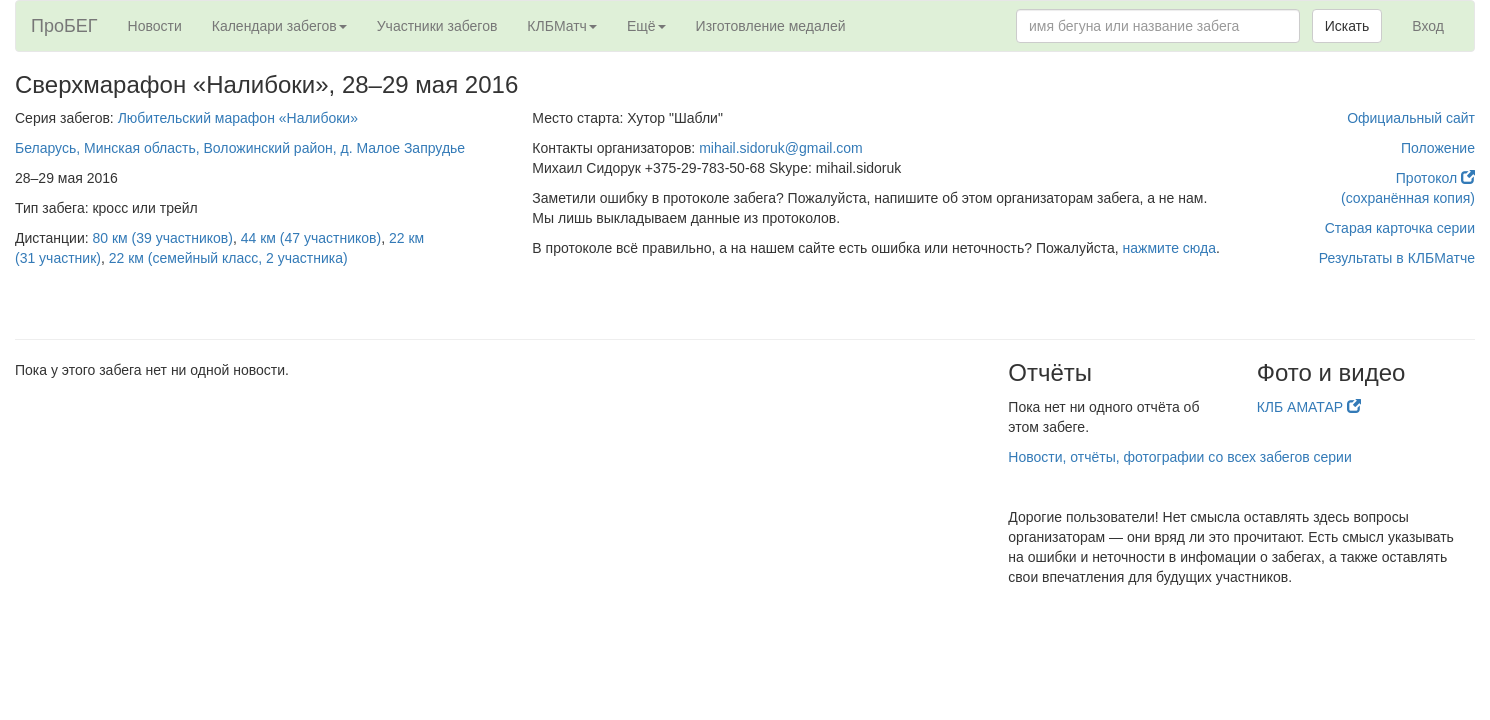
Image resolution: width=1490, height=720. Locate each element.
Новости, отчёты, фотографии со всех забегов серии (1179, 457)
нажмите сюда (1169, 248)
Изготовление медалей (771, 26)
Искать (1347, 26)
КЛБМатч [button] (562, 26)
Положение (1438, 148)
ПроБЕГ (64, 26)
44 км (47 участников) (311, 238)
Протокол (1435, 178)
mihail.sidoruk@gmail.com (781, 148)
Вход (1428, 26)
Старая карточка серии (1400, 228)
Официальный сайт (1411, 118)
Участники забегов (437, 26)
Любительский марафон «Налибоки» (238, 118)
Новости (155, 26)
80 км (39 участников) (163, 238)
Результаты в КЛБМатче (1397, 258)
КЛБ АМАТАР (1309, 407)
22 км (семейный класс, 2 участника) (228, 258)
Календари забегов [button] (279, 26)
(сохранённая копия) (1408, 198)
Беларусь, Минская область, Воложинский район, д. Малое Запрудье (240, 148)
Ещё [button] (646, 26)
